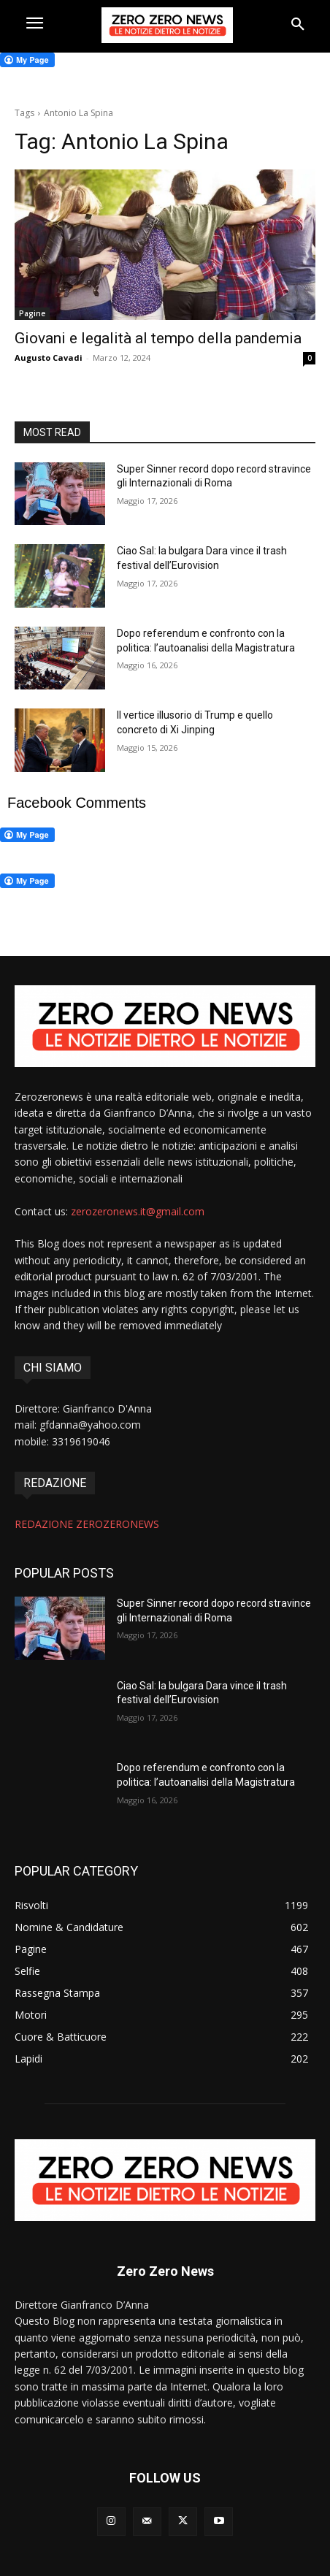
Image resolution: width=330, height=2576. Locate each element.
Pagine (32, 313)
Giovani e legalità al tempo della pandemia (158, 338)
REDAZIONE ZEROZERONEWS (87, 1524)
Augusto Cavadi (48, 357)
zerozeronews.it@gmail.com (137, 1211)
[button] (297, 24)
